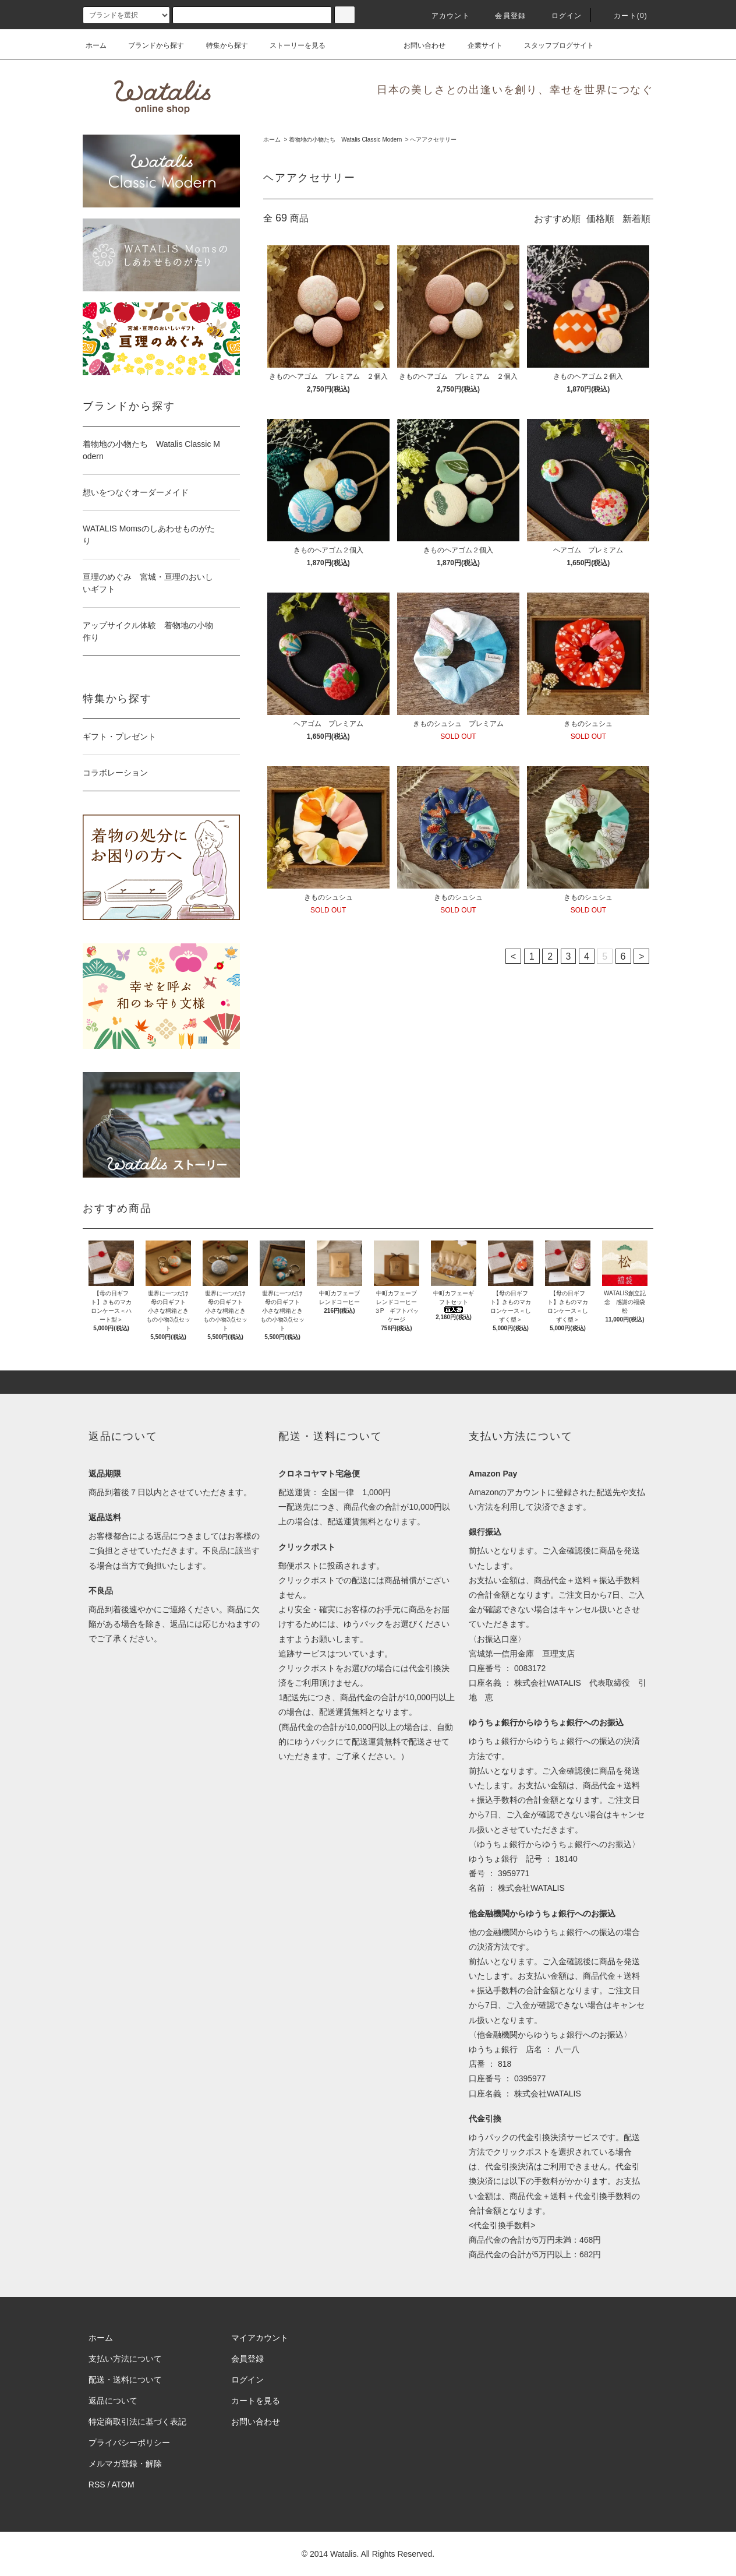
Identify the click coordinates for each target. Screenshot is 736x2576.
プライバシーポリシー (129, 2442)
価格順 (600, 219)
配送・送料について (125, 2379)
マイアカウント (259, 2337)
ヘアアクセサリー (433, 139)
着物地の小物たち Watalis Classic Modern (345, 139)
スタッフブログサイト (552, 45)
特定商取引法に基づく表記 (137, 2421)
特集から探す (220, 45)
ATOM (123, 2484)
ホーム (96, 45)
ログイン (559, 16)
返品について (113, 2400)
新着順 (636, 219)
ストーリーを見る (290, 45)
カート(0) (623, 16)
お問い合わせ (417, 45)
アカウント (443, 16)
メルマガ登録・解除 (125, 2463)
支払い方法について (125, 2358)
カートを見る (255, 2400)
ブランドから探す (149, 45)
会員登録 (503, 16)
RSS (97, 2484)
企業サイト (478, 45)
